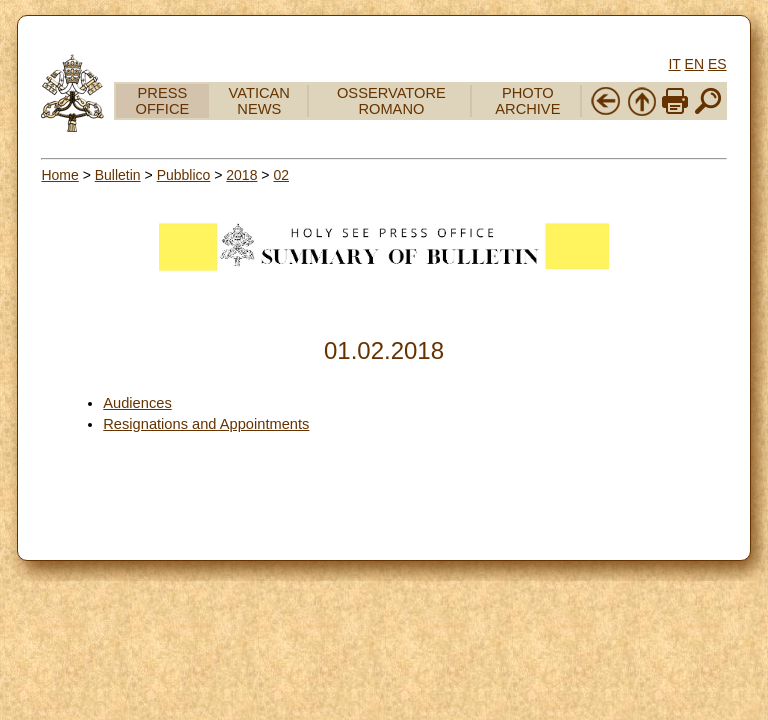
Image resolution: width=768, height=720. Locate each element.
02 (281, 175)
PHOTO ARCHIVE (527, 101)
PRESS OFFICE (163, 101)
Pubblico (184, 175)
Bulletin (118, 175)
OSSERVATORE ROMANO (391, 101)
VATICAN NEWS (259, 101)
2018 (241, 175)
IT (674, 64)
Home (59, 175)
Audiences (137, 403)
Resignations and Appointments (206, 424)
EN (694, 64)
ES (717, 64)
